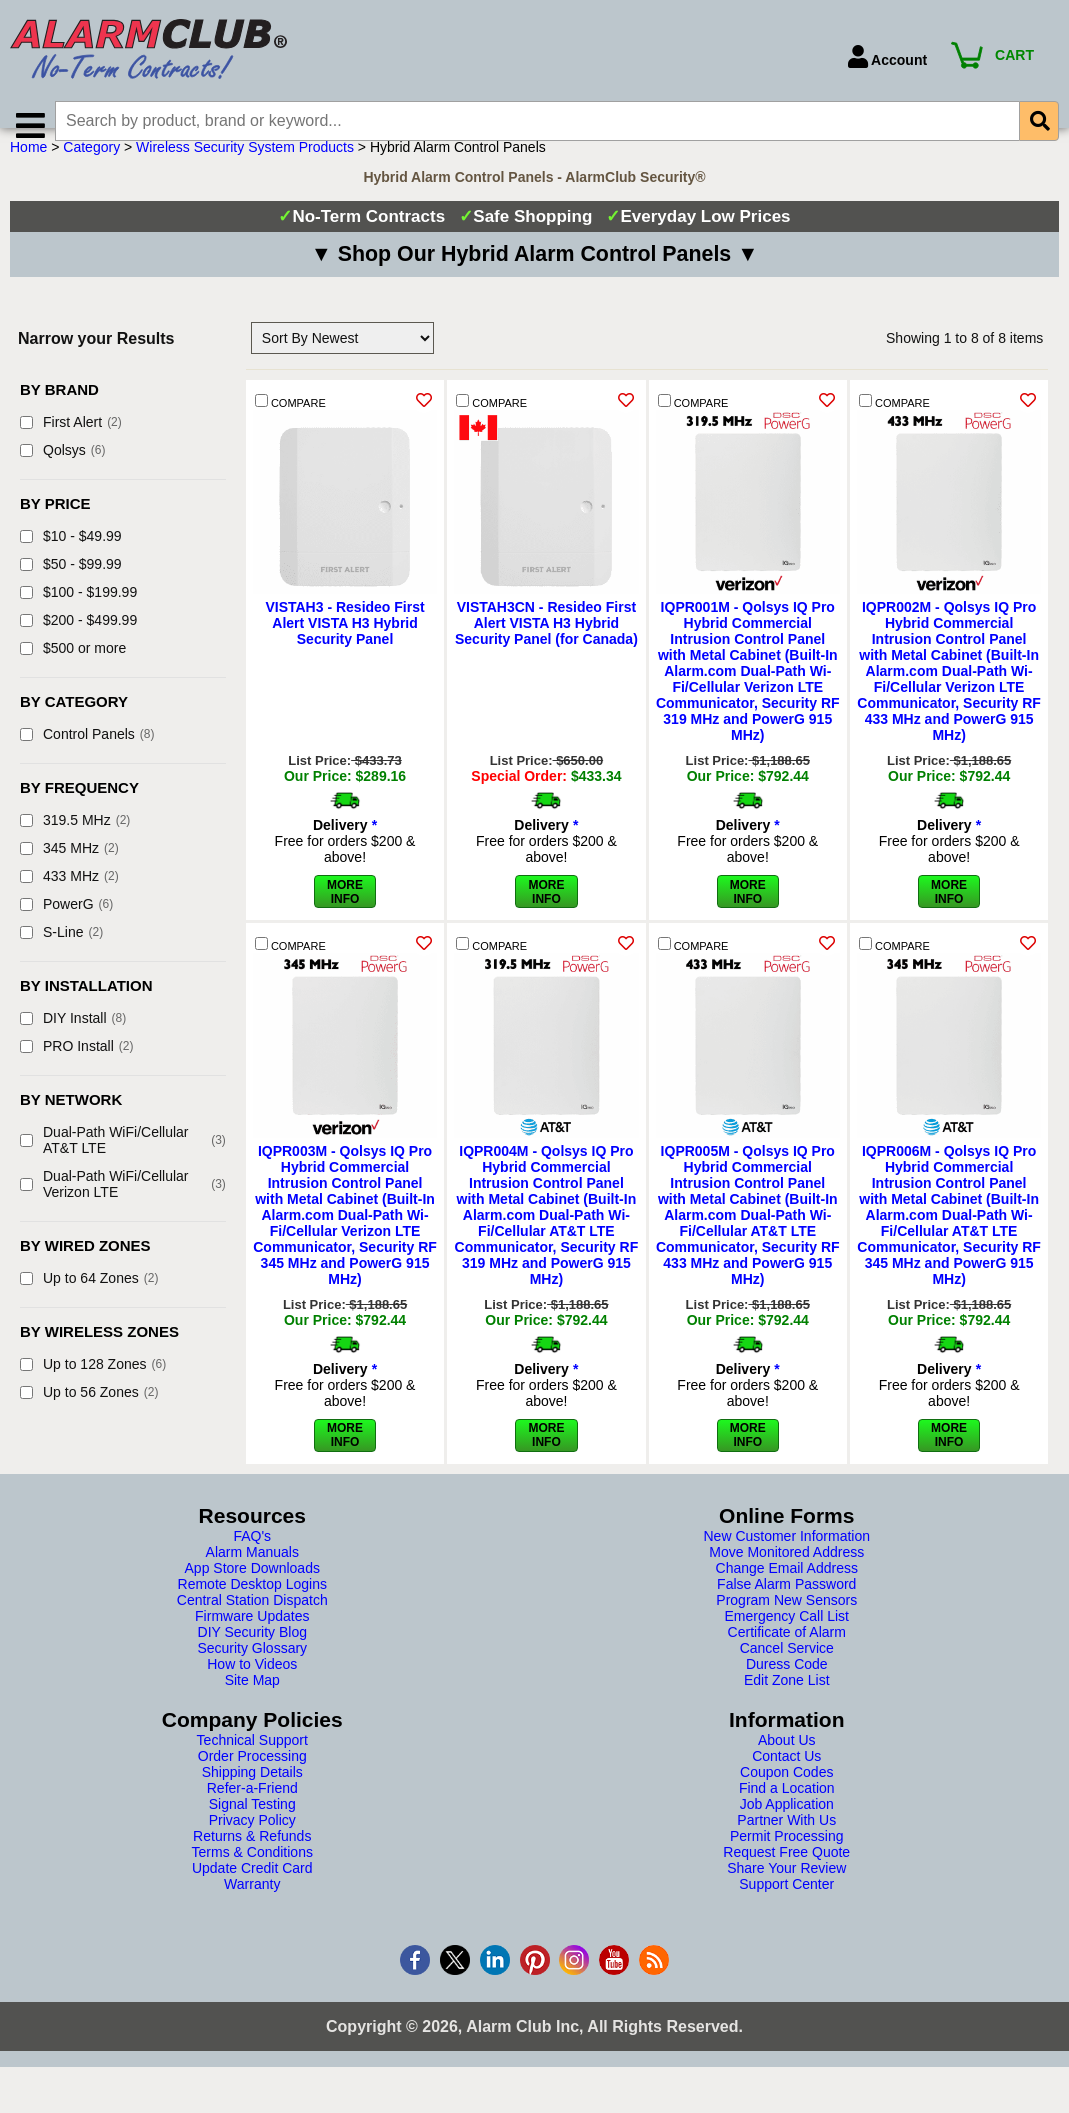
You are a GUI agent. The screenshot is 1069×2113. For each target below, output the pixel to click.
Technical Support (252, 1766)
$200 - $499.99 (78, 646)
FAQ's (252, 1562)
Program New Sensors (786, 1626)
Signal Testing (252, 1830)
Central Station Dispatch (252, 1626)
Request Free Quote (786, 1878)
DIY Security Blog (252, 1658)
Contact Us (786, 1782)
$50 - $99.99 (71, 590)
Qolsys (62, 476)
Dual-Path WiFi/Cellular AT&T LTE (123, 1166)
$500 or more (73, 674)
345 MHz (69, 874)
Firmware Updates (252, 1642)
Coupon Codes (786, 1798)
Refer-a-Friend (252, 1814)
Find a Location (787, 1814)
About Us (787, 1766)
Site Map (252, 1706)
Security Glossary (252, 1674)
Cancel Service (787, 1674)
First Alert (71, 448)
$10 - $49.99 (71, 562)
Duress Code (787, 1690)
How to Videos (252, 1690)
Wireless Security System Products (245, 173)
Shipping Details (252, 1798)
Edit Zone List (787, 1706)
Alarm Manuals (252, 1578)
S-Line (61, 958)
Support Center (786, 1910)
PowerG (66, 930)
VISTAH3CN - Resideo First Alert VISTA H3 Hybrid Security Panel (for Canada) (546, 649)
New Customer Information (786, 1562)
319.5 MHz (75, 846)
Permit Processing (787, 1862)
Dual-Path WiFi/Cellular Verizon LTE (123, 1210)
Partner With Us (786, 1846)
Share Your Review (786, 1894)
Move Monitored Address (786, 1578)
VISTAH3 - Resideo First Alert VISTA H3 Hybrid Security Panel (344, 649)
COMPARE (290, 427)
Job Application (787, 1830)
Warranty (252, 1910)
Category (91, 173)
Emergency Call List (787, 1642)
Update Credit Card (252, 1894)
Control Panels (87, 760)
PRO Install (76, 1072)
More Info (345, 822)
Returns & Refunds (252, 1862)
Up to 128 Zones (93, 1390)
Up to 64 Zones (89, 1304)
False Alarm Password (786, 1610)
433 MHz (69, 902)
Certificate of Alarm (787, 1658)
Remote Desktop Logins (252, 1610)
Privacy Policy (252, 1846)
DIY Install (73, 1044)
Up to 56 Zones (89, 1418)
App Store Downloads (252, 1594)
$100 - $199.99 (78, 618)
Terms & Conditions (252, 1878)
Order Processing (252, 1782)
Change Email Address (787, 1594)
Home (28, 173)
